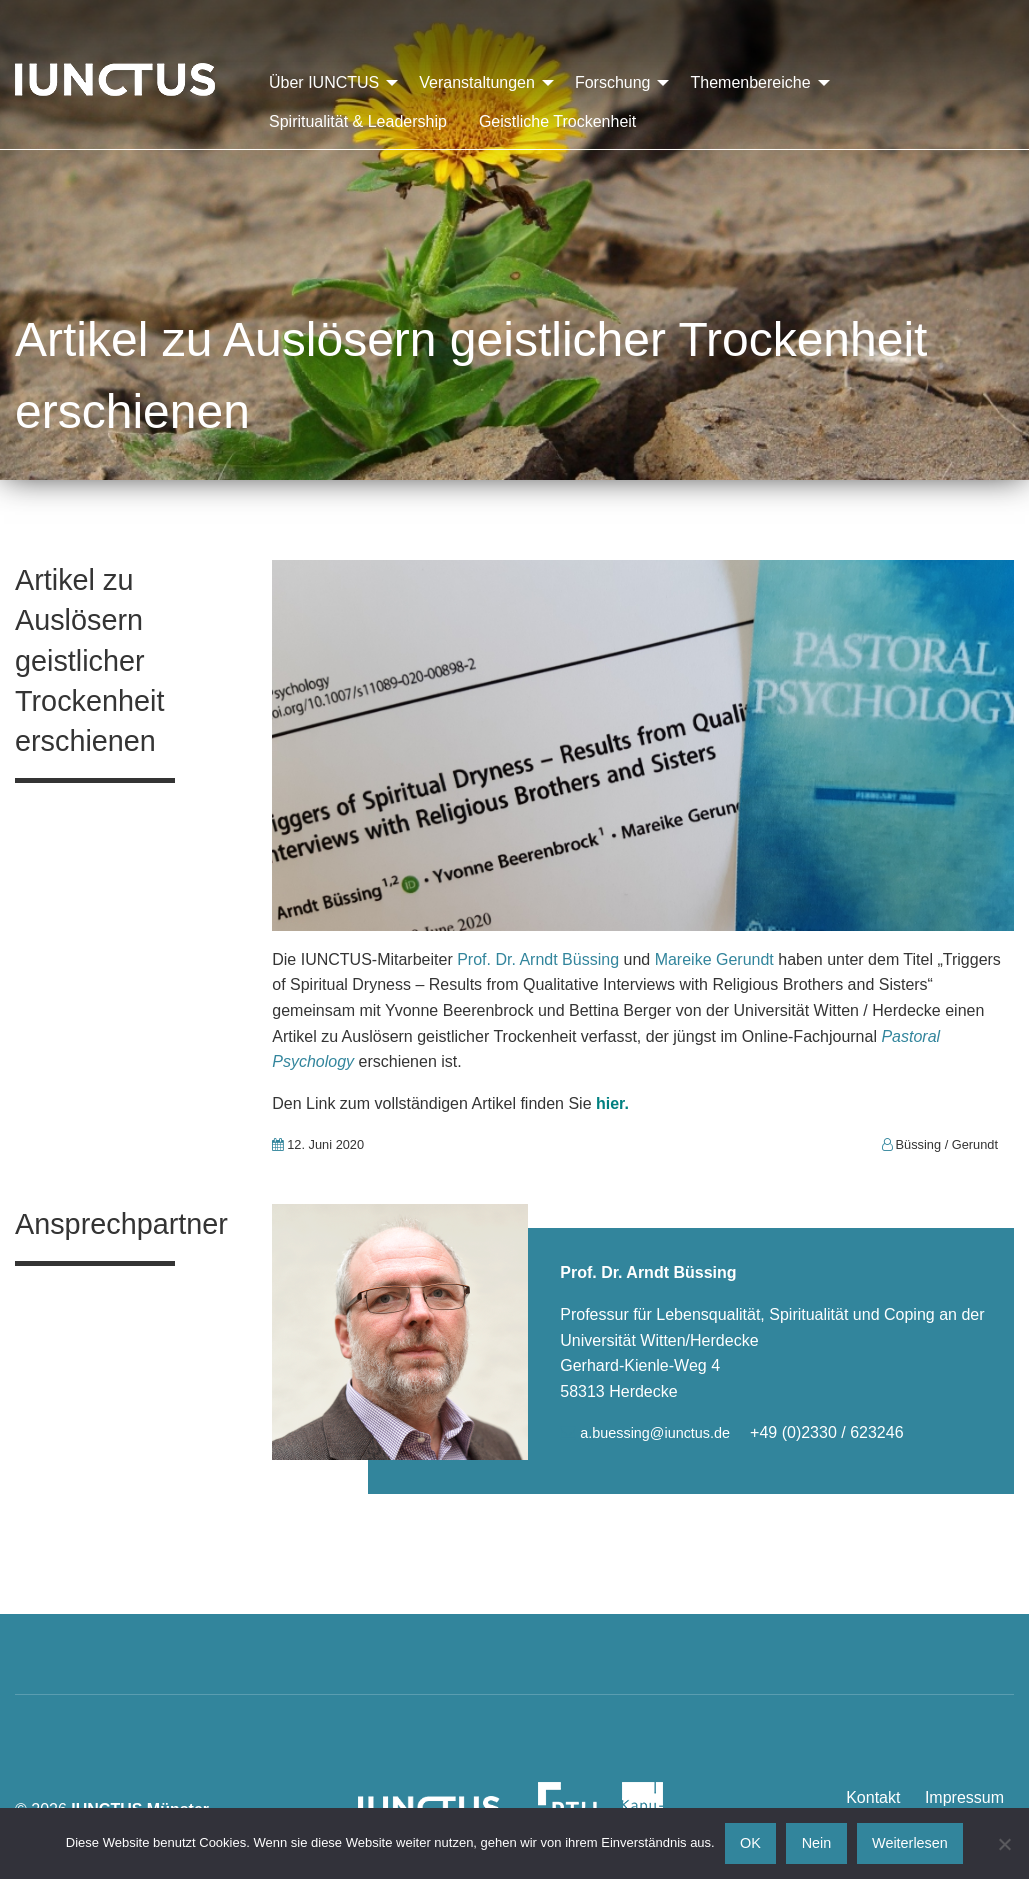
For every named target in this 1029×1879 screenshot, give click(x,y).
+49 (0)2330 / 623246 (826, 1432)
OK (750, 1843)
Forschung (613, 82)
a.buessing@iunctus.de (657, 1433)
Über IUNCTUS (324, 82)
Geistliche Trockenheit (557, 121)
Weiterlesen (910, 1843)
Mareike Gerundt (717, 959)
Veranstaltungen (477, 82)
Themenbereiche (750, 82)
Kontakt (873, 1797)
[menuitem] (328, 83)
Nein (817, 1843)
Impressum (964, 1797)
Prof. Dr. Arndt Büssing (538, 959)
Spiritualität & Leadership (358, 121)
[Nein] (1004, 1844)
